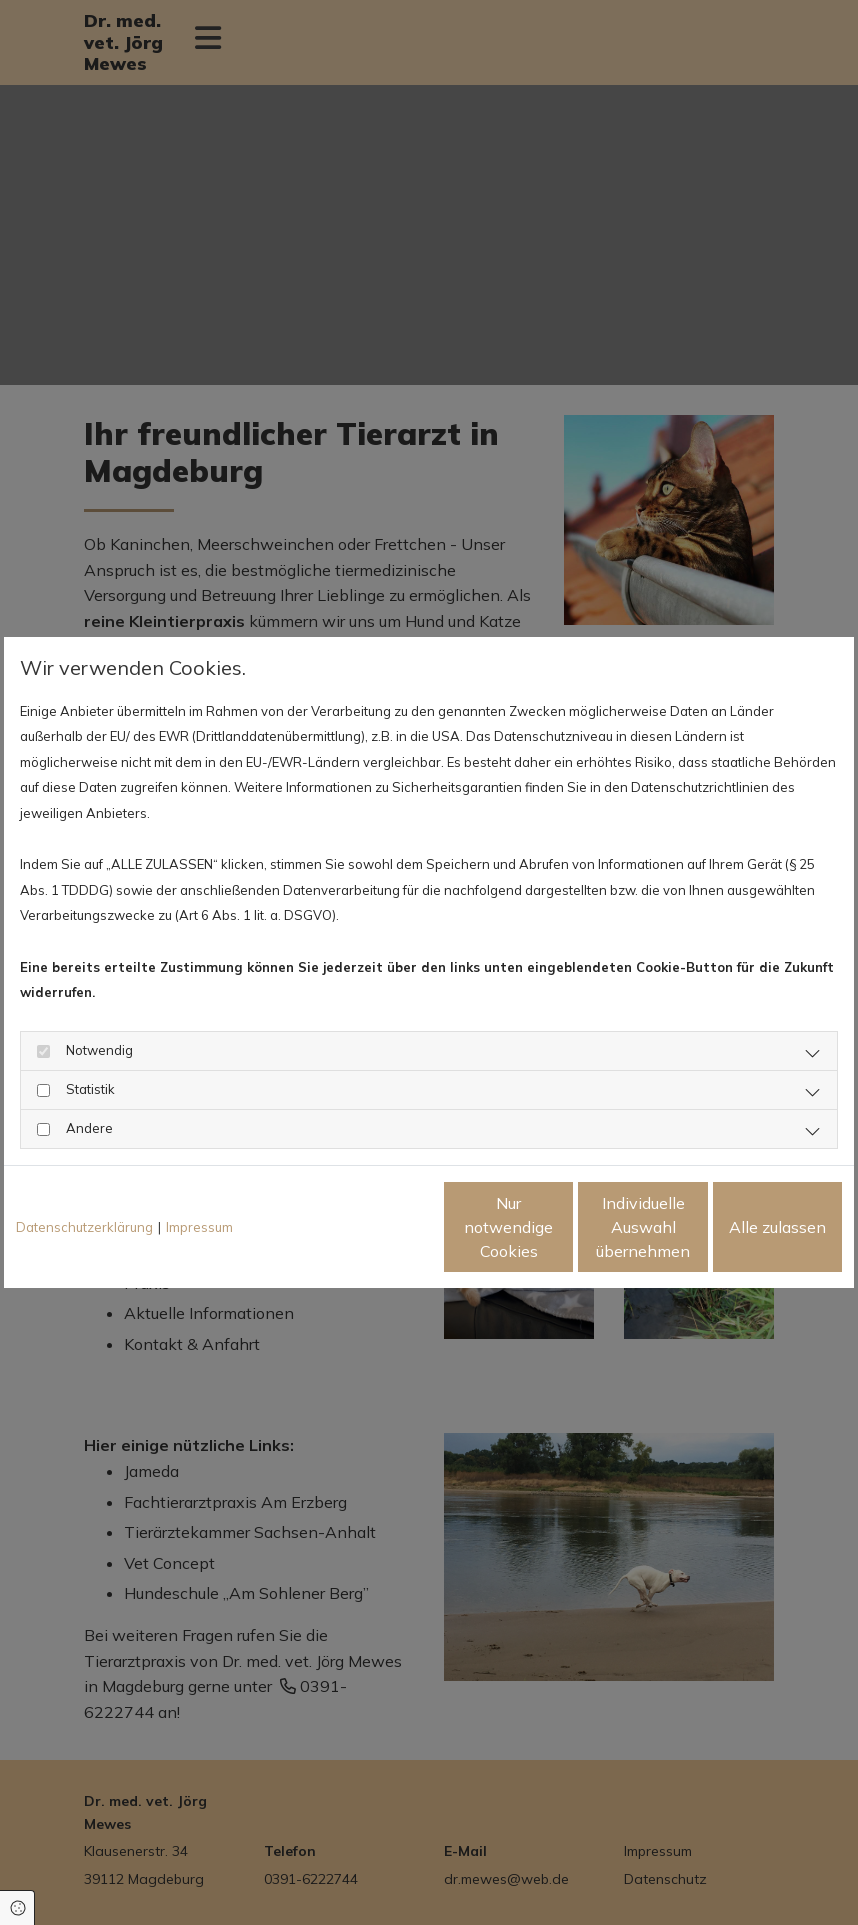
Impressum (199, 1227)
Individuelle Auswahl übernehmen (560, 1227)
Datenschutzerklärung (84, 1227)
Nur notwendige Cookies (370, 1227)
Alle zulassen (749, 1227)
